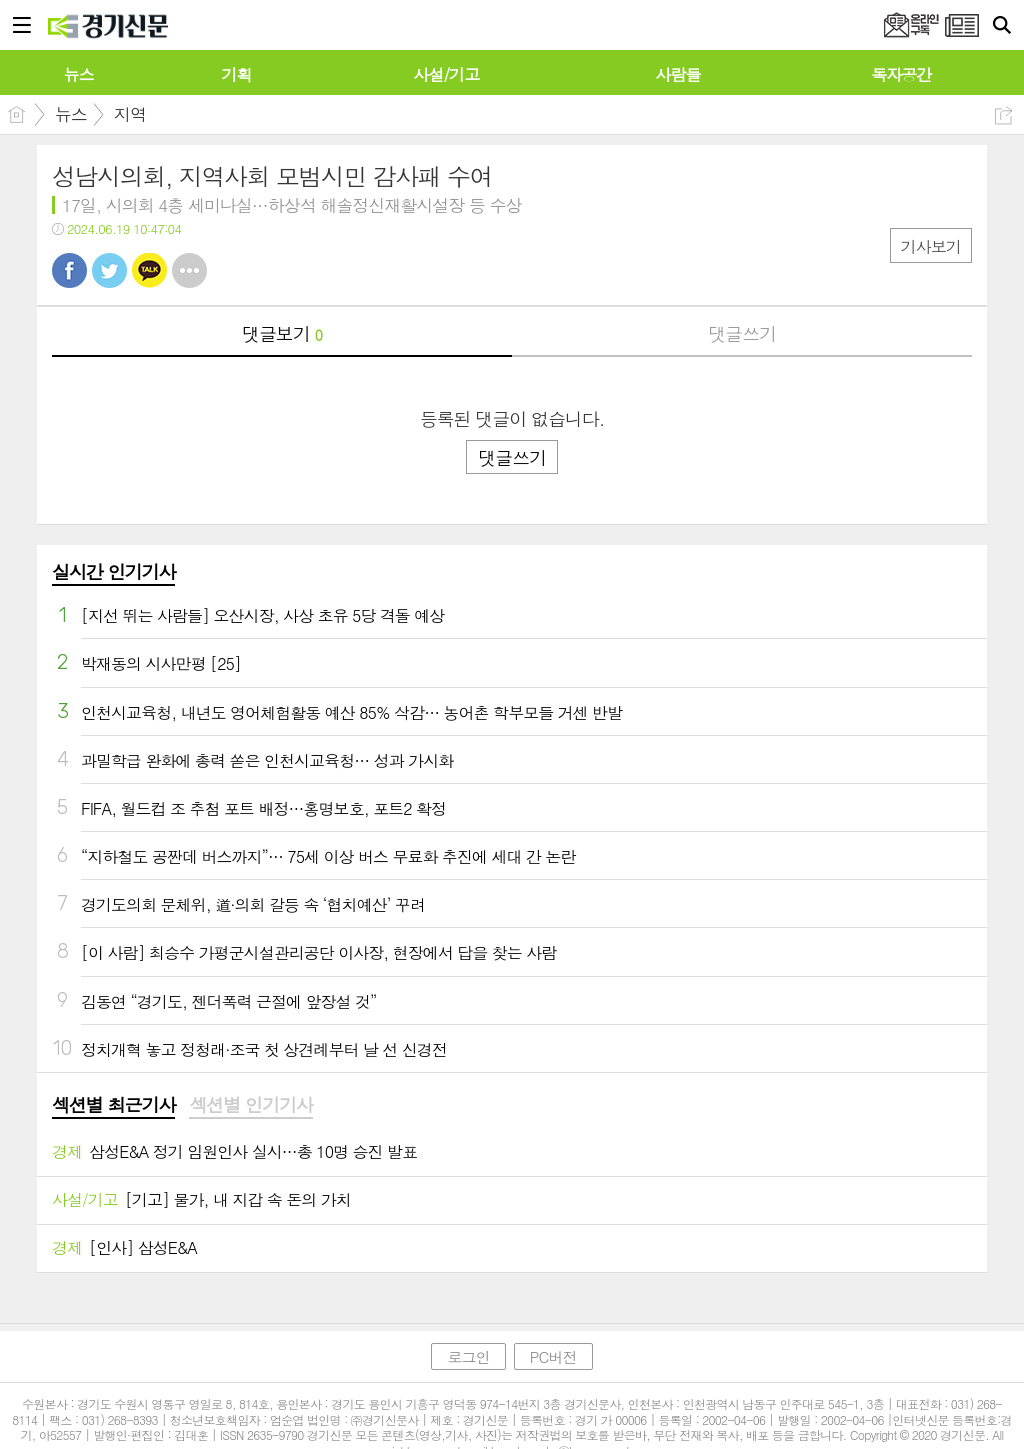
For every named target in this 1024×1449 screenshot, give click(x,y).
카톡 (149, 270)
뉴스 (71, 114)
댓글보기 (282, 333)
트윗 (109, 270)
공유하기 (1003, 115)
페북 (69, 270)
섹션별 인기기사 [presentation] (250, 1105)
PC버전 (553, 1356)
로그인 (468, 1356)
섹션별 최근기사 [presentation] (113, 1105)
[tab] (113, 1106)
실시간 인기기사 (113, 571)
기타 (189, 270)
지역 (130, 114)
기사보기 (931, 246)
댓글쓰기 (742, 333)
